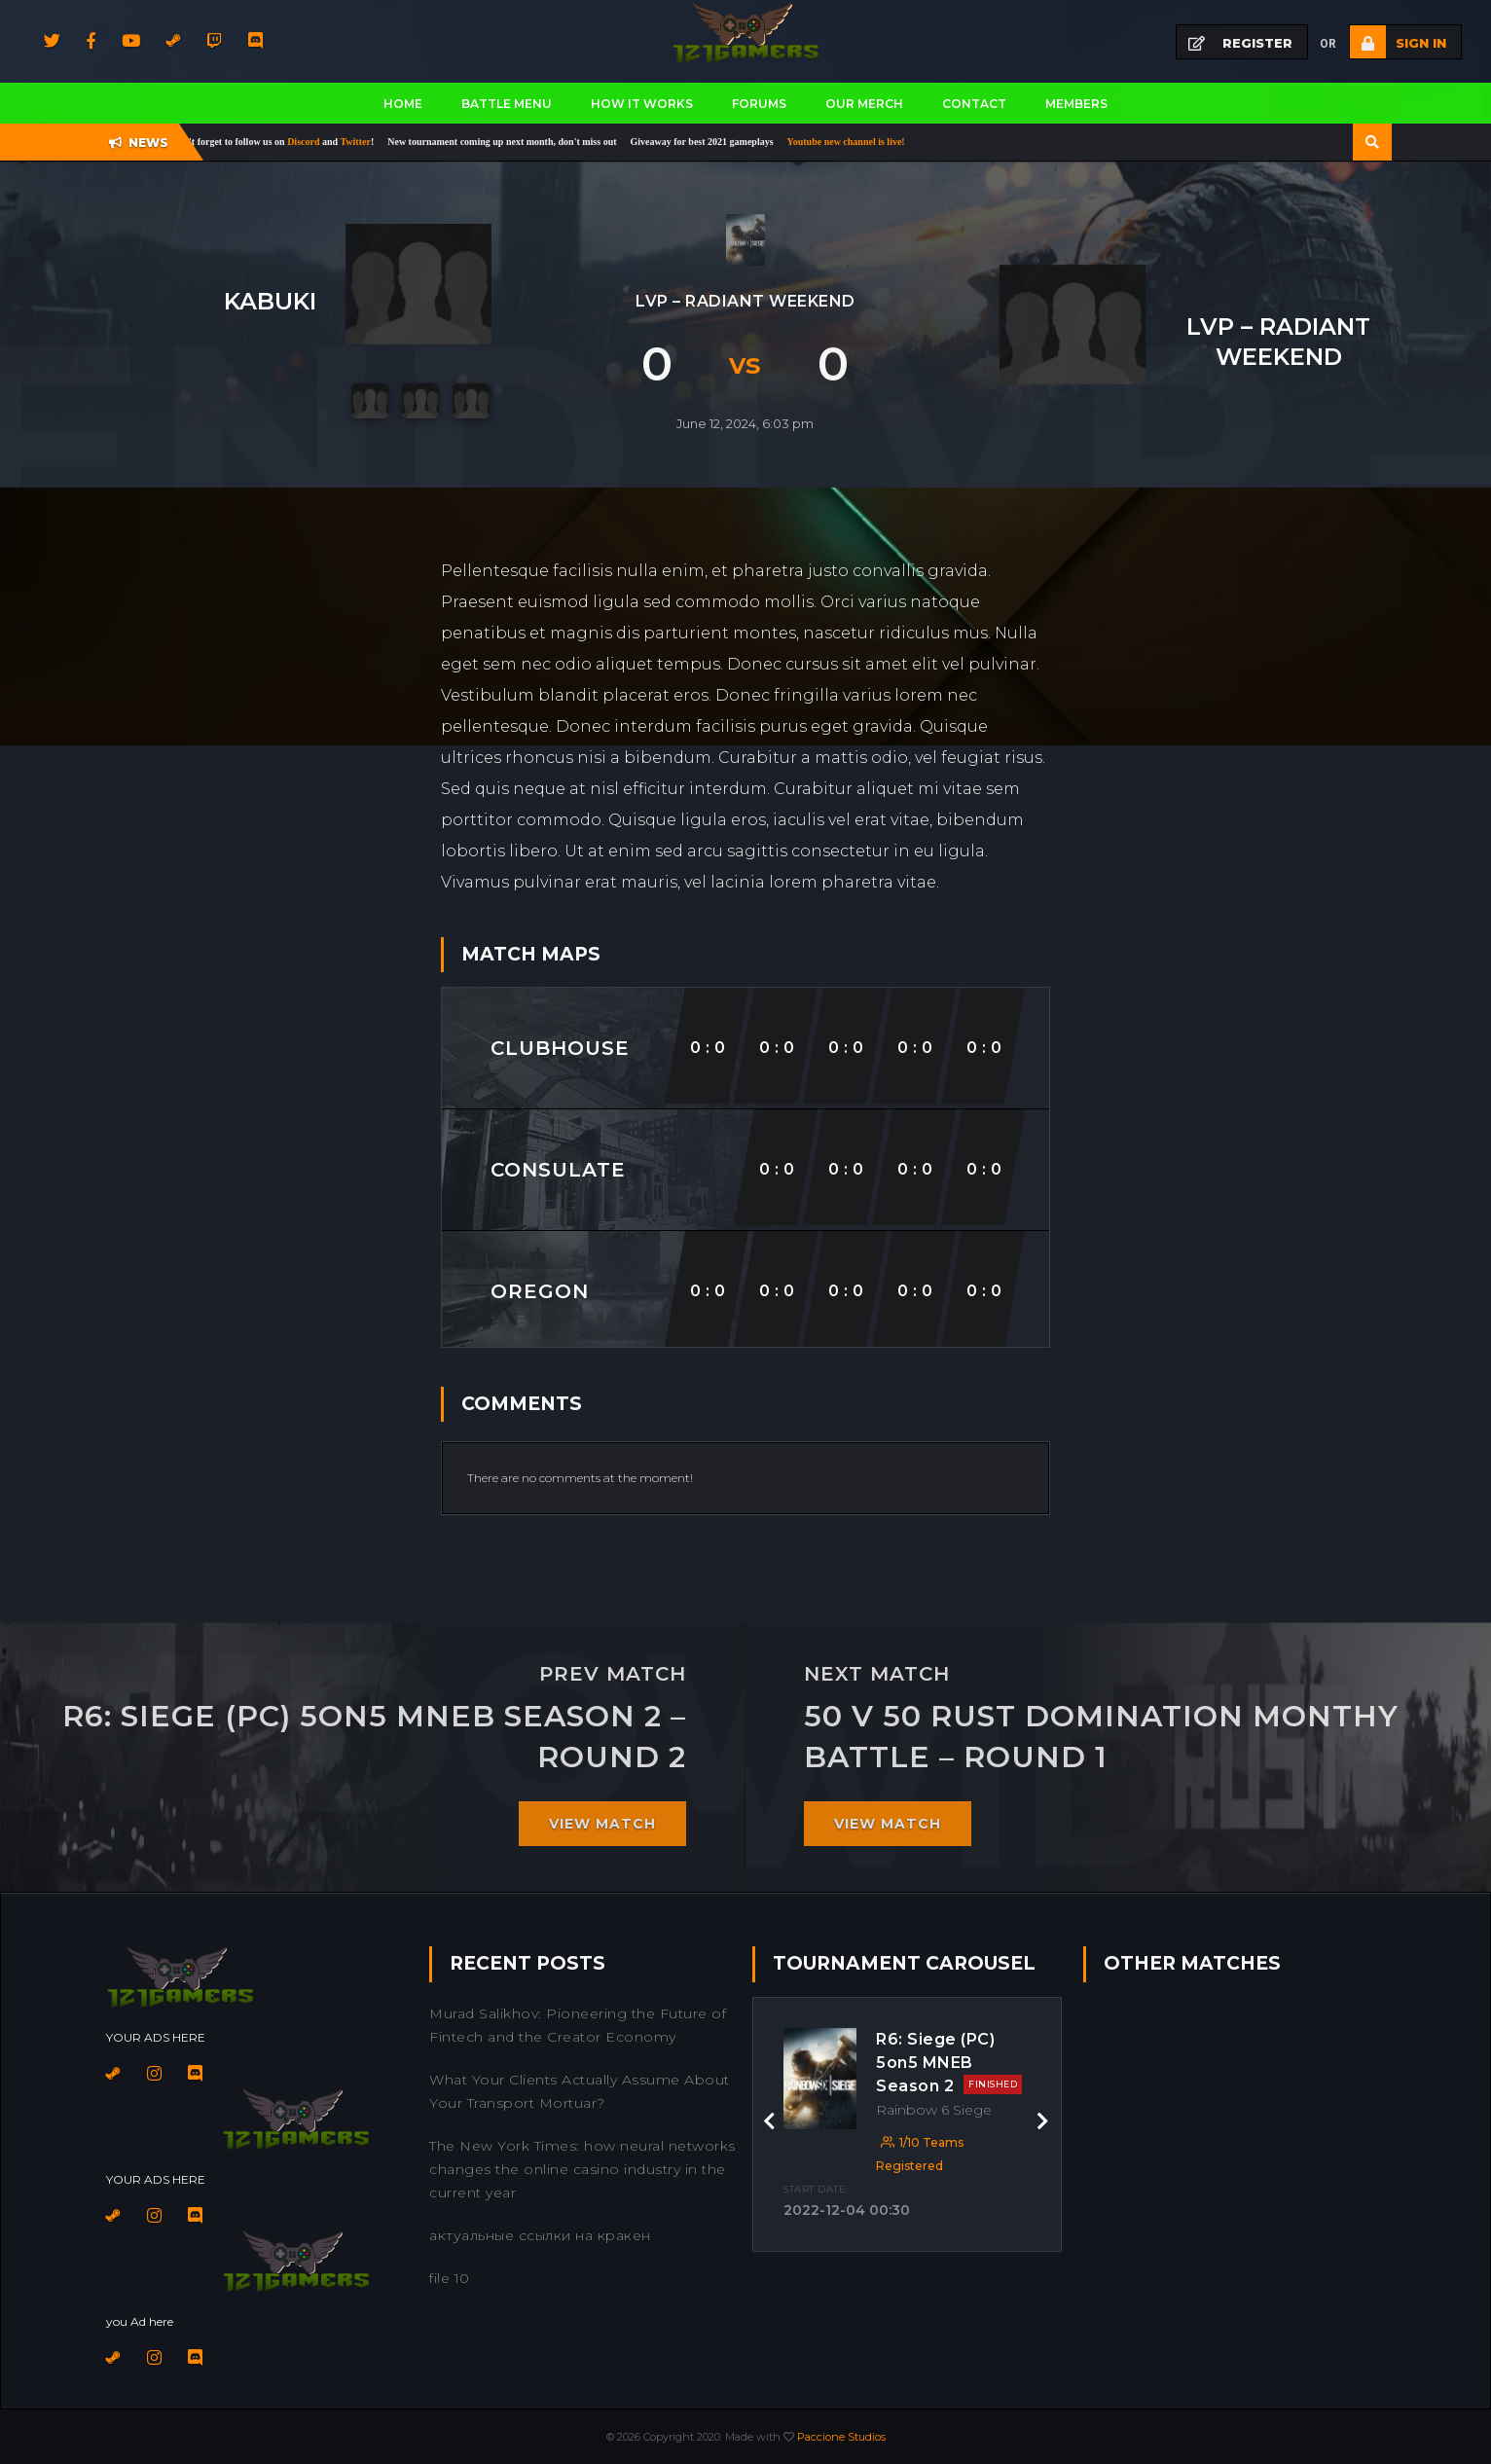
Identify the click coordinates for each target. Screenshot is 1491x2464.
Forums (759, 103)
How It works (642, 103)
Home (402, 103)
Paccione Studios (841, 2437)
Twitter (367, 141)
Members (1076, 103)
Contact (974, 103)
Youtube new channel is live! (858, 141)
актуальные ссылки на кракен (540, 2235)
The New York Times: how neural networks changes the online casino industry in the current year (582, 2169)
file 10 (449, 2278)
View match (602, 1823)
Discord (317, 141)
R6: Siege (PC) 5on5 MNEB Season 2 (949, 2062)
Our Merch (864, 103)
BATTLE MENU (506, 103)
